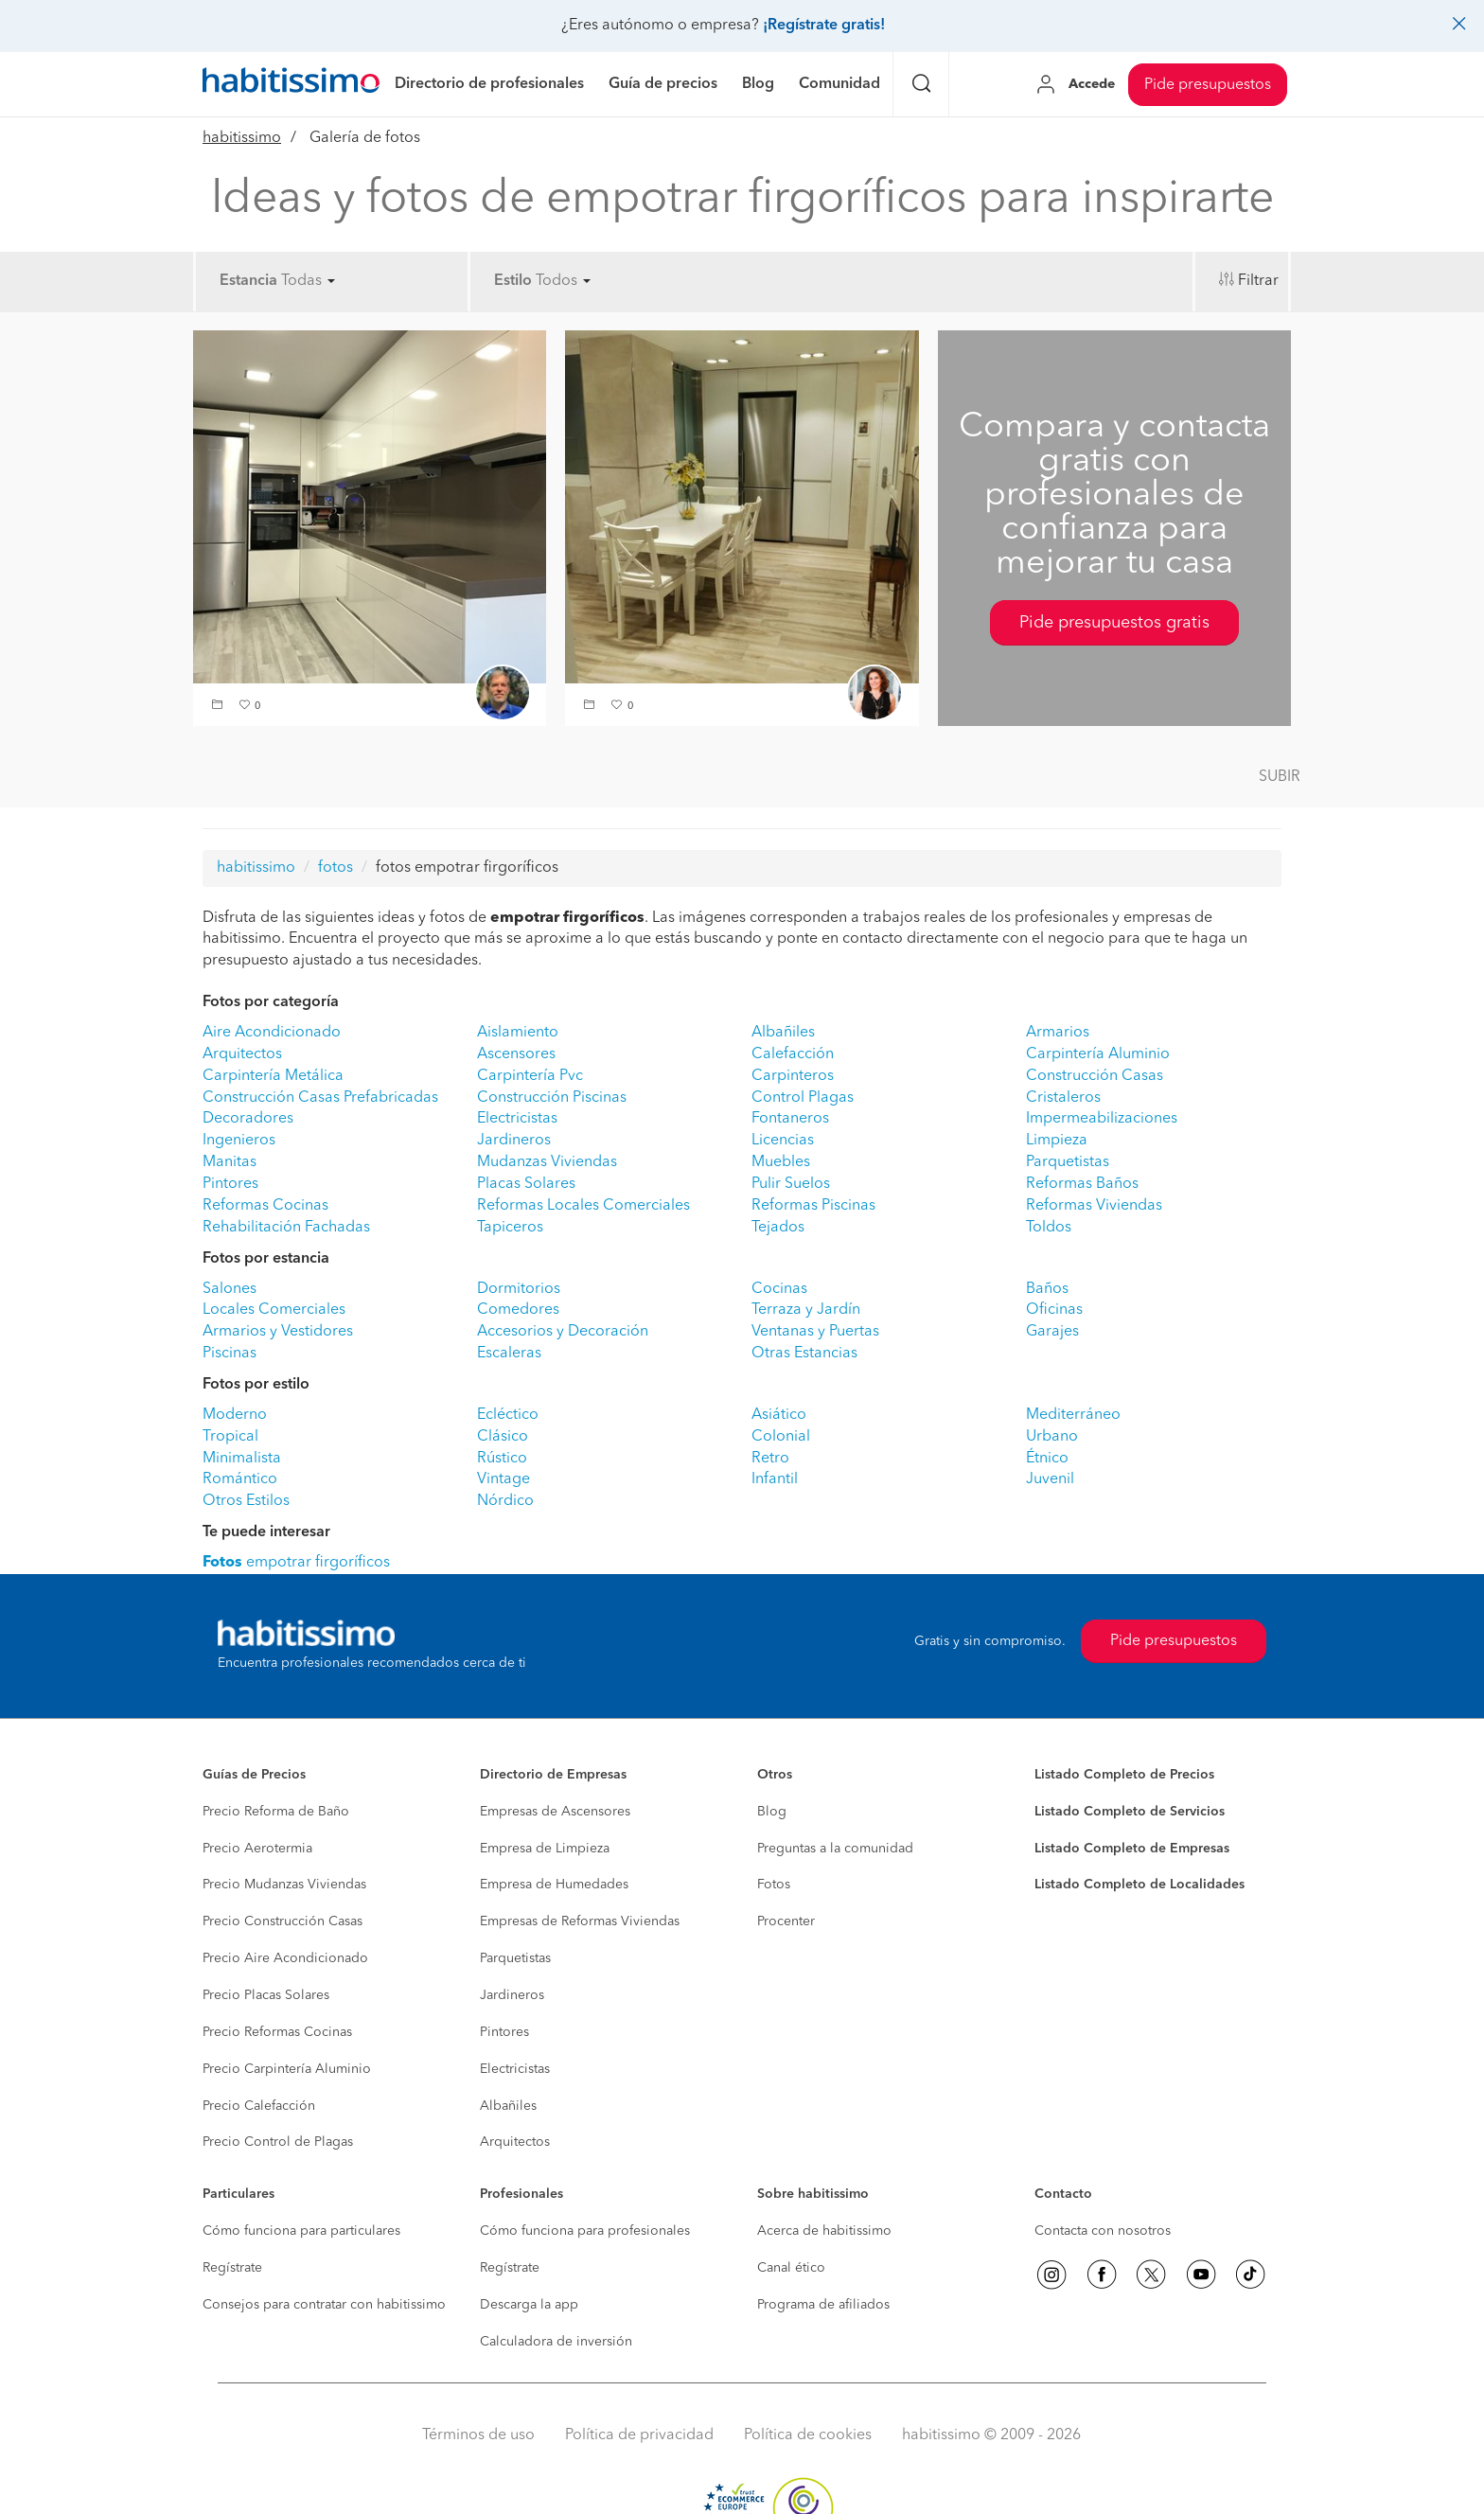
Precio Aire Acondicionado (285, 1958)
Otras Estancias (804, 1353)
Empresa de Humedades (554, 1884)
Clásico (502, 1436)
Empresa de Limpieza (545, 1848)
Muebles (780, 1162)
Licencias (782, 1140)
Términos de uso (478, 2435)
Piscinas (229, 1353)
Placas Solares (526, 1184)
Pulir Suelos (790, 1184)
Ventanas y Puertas (815, 1331)
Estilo (513, 281)
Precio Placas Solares (266, 1995)
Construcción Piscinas (552, 1098)
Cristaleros (1063, 1098)
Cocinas (779, 1289)
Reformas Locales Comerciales (583, 1205)
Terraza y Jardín (805, 1310)
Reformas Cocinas (265, 1205)
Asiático (778, 1415)
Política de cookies (808, 2435)
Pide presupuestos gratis (1114, 622)
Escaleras (509, 1353)
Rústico (502, 1458)
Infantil (774, 1479)
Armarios (1057, 1032)
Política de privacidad (639, 2435)
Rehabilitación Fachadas (286, 1227)
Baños (1047, 1289)
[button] (219, 706)
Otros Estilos (246, 1501)
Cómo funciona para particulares (301, 2231)
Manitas (229, 1162)
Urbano (1052, 1436)
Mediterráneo (1073, 1415)
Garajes (1052, 1331)
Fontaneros (790, 1118)
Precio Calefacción (259, 2106)
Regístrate (232, 2268)
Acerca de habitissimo (824, 2231)
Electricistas (517, 1118)
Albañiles (783, 1032)
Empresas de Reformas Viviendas (580, 1921)
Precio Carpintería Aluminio (287, 2069)
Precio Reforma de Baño (276, 1811)
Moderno (235, 1415)
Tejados (777, 1227)
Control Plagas (802, 1098)
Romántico (240, 1479)
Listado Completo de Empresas (1131, 1848)
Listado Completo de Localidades (1139, 1884)
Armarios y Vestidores (278, 1331)
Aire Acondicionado (272, 1032)
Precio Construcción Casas (282, 1921)
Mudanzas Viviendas (547, 1162)
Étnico (1047, 1458)
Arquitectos (242, 1054)
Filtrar (1258, 281)
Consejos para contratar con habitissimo (324, 2304)
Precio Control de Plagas (278, 2142)
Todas (308, 281)
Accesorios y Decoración (562, 1331)
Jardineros (514, 1140)
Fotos (773, 1884)
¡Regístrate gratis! (824, 25)
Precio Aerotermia (257, 1848)
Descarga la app (529, 2304)
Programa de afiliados (823, 2304)
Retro (770, 1458)
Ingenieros (239, 1140)
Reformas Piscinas (813, 1205)
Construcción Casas (1094, 1076)
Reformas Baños (1082, 1184)
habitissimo (242, 138)
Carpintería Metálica (273, 1076)
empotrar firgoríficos (296, 1562)
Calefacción (792, 1054)
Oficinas (1054, 1310)
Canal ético (791, 2268)
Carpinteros (792, 1076)
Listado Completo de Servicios (1129, 1811)
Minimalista (242, 1458)
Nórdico (505, 1501)
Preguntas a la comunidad (835, 1848)
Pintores (230, 1184)
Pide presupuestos (1207, 85)
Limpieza (1056, 1140)
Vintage (503, 1479)
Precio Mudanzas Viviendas (284, 1884)
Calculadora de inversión (556, 2341)
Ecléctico (508, 1415)
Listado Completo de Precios (1124, 1774)
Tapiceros (510, 1227)
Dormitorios (518, 1289)
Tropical (230, 1436)
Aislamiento (517, 1032)
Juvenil (1050, 1479)
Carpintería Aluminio (1098, 1054)
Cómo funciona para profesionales (585, 2231)
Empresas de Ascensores (555, 1811)
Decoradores (248, 1118)
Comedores (518, 1310)
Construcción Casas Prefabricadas (320, 1098)
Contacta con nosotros (1102, 2231)
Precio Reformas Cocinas (277, 2032)
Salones (229, 1289)
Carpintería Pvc (530, 1076)
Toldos (1048, 1227)
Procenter (786, 1921)
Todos (563, 281)
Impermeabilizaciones (1101, 1118)
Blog (771, 1811)
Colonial (780, 1436)
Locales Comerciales (274, 1310)
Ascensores (516, 1054)
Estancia (248, 281)
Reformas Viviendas (1094, 1205)
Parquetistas (1067, 1162)
